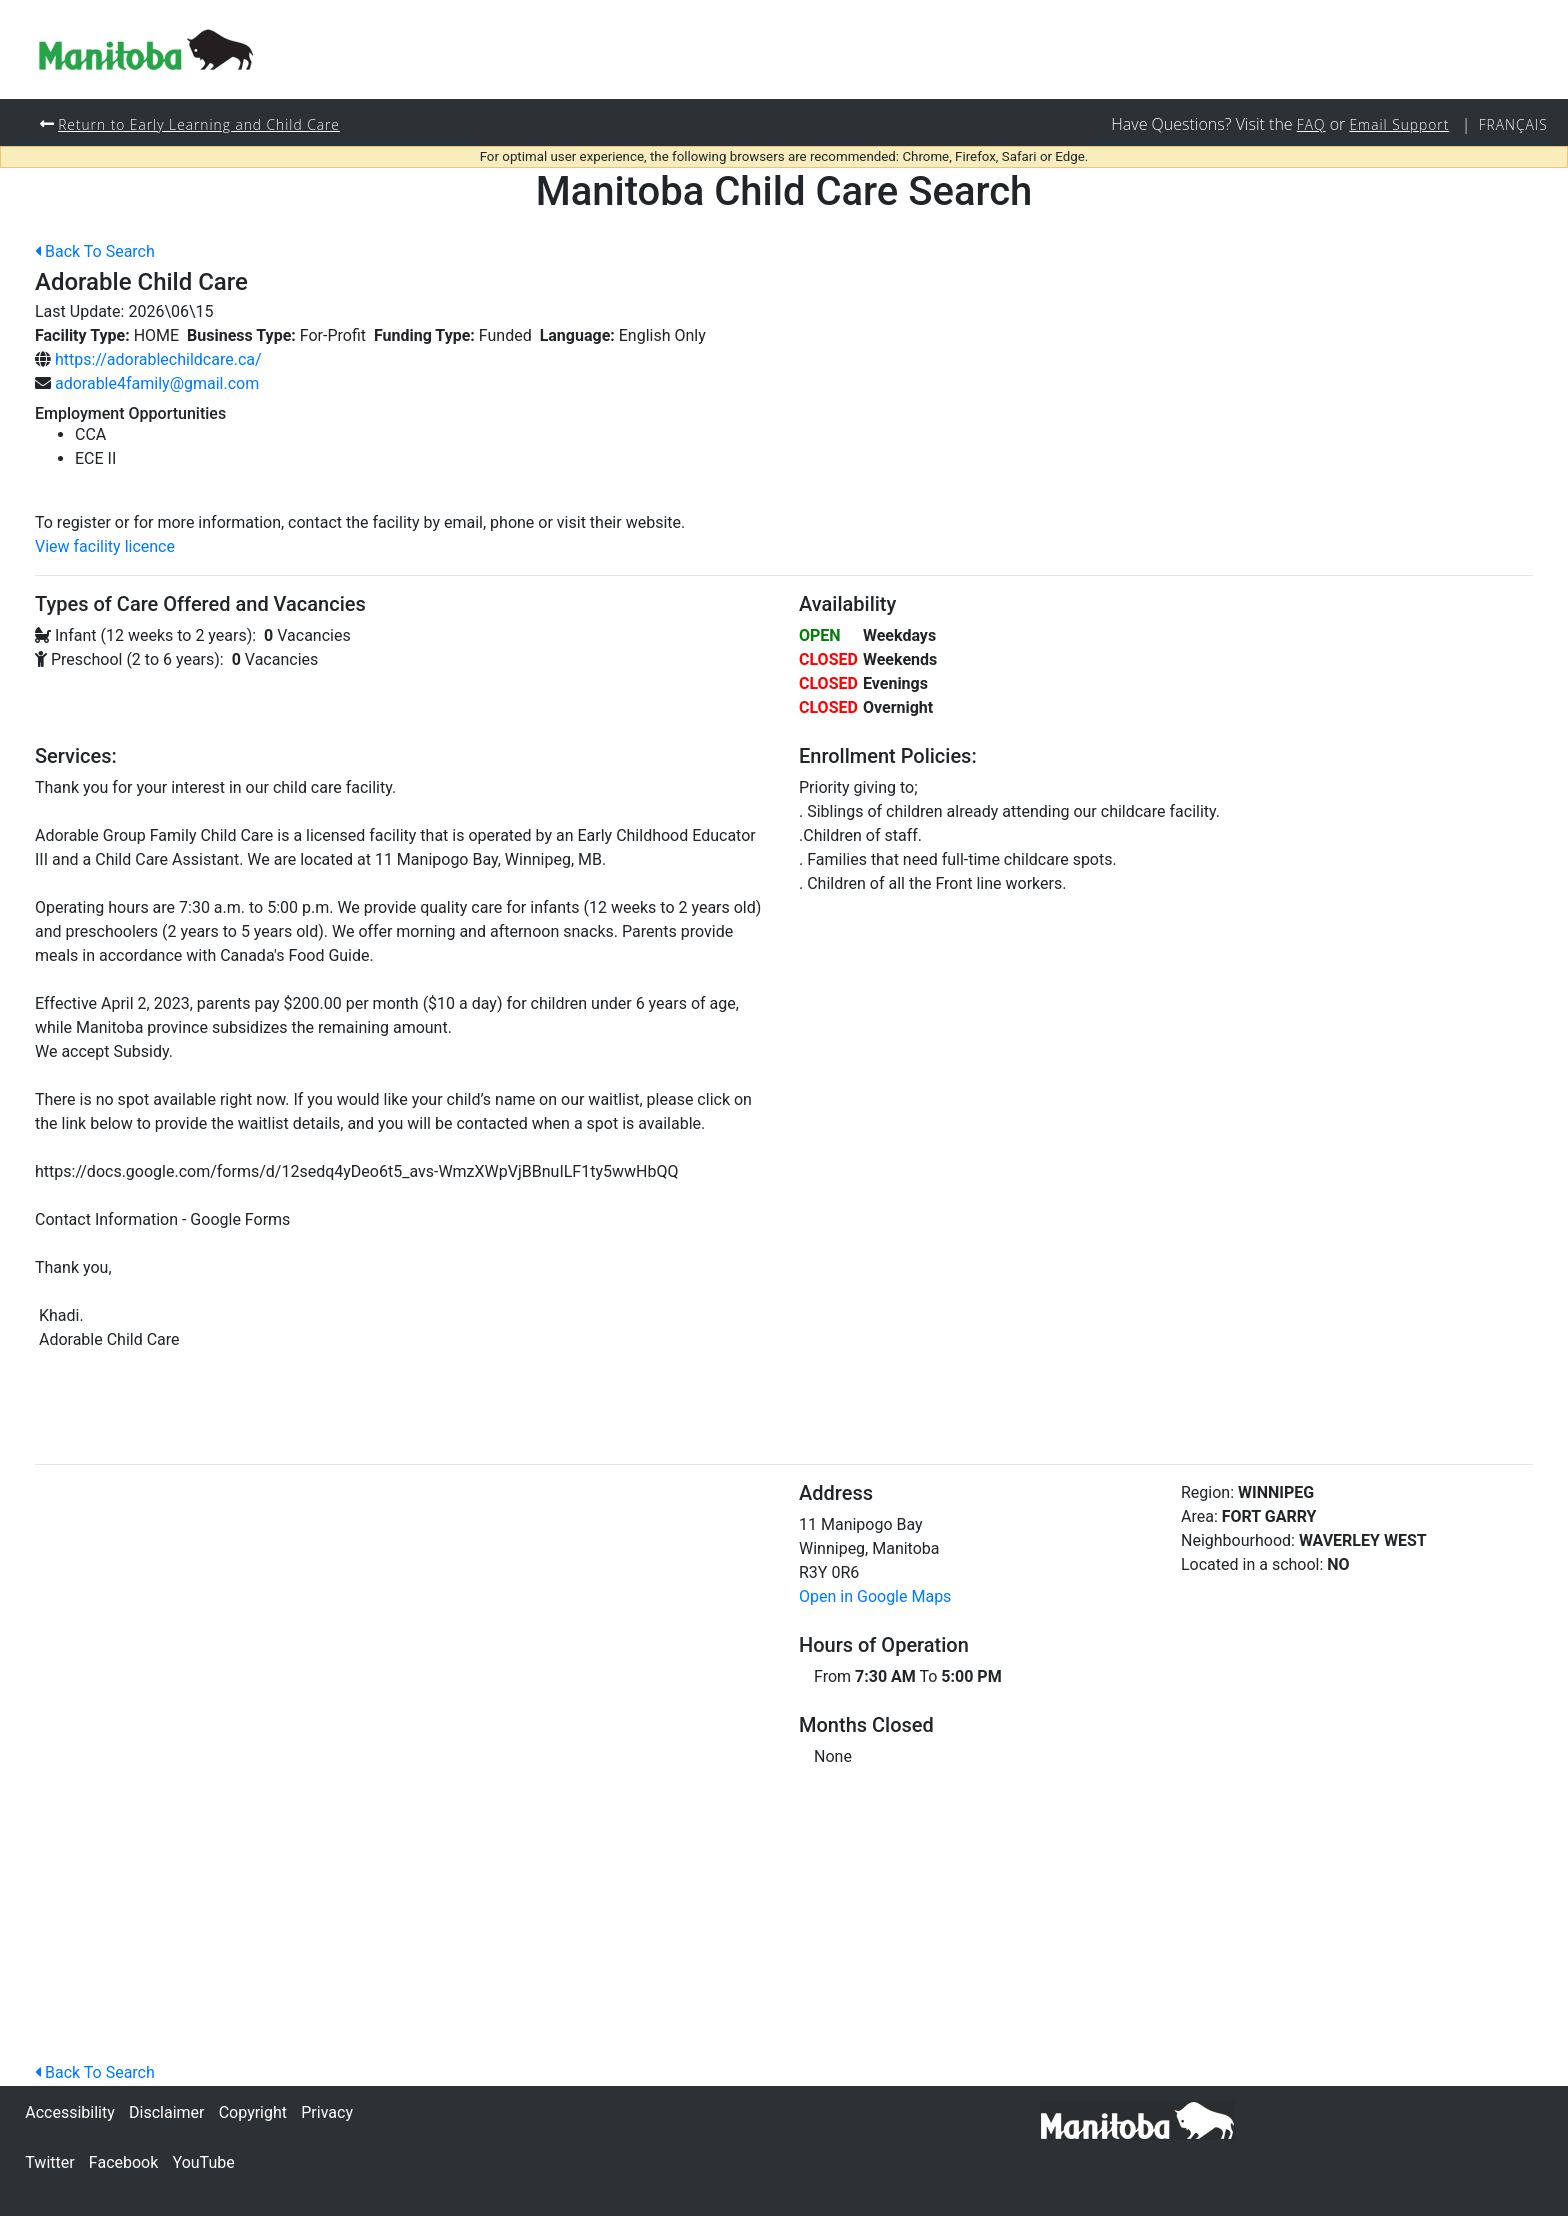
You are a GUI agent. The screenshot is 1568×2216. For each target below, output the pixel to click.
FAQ (1304, 124)
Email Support (1395, 124)
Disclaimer (166, 2112)
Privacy (327, 2112)
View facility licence (105, 547)
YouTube (204, 2162)
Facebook (123, 2162)
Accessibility (70, 2112)
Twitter (49, 2162)
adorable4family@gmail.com (157, 384)
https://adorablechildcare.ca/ (158, 360)
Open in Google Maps (875, 1597)
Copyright (253, 2112)
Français (1512, 124)
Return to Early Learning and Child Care (204, 124)
